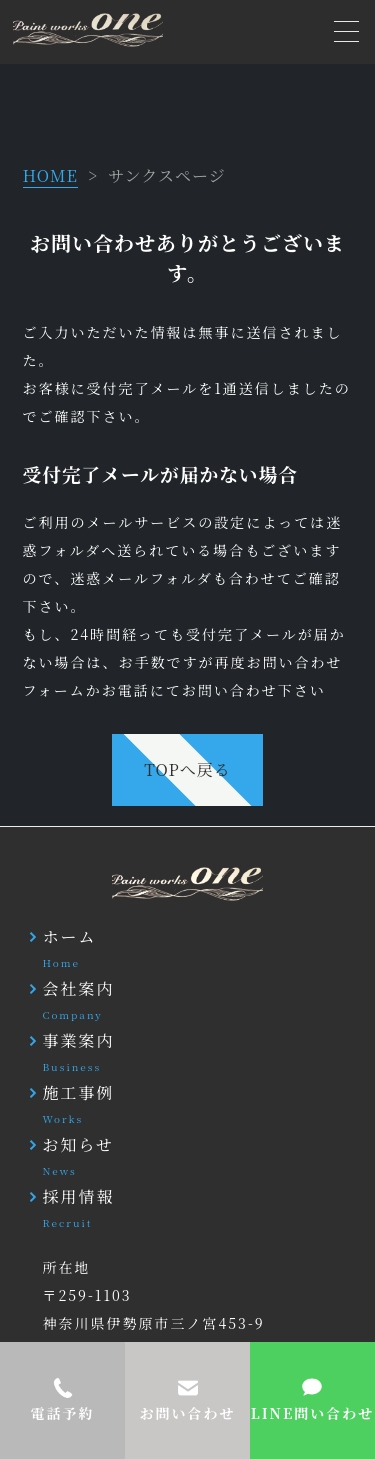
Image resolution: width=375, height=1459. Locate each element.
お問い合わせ (188, 1413)
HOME (51, 175)
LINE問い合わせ (312, 1413)
